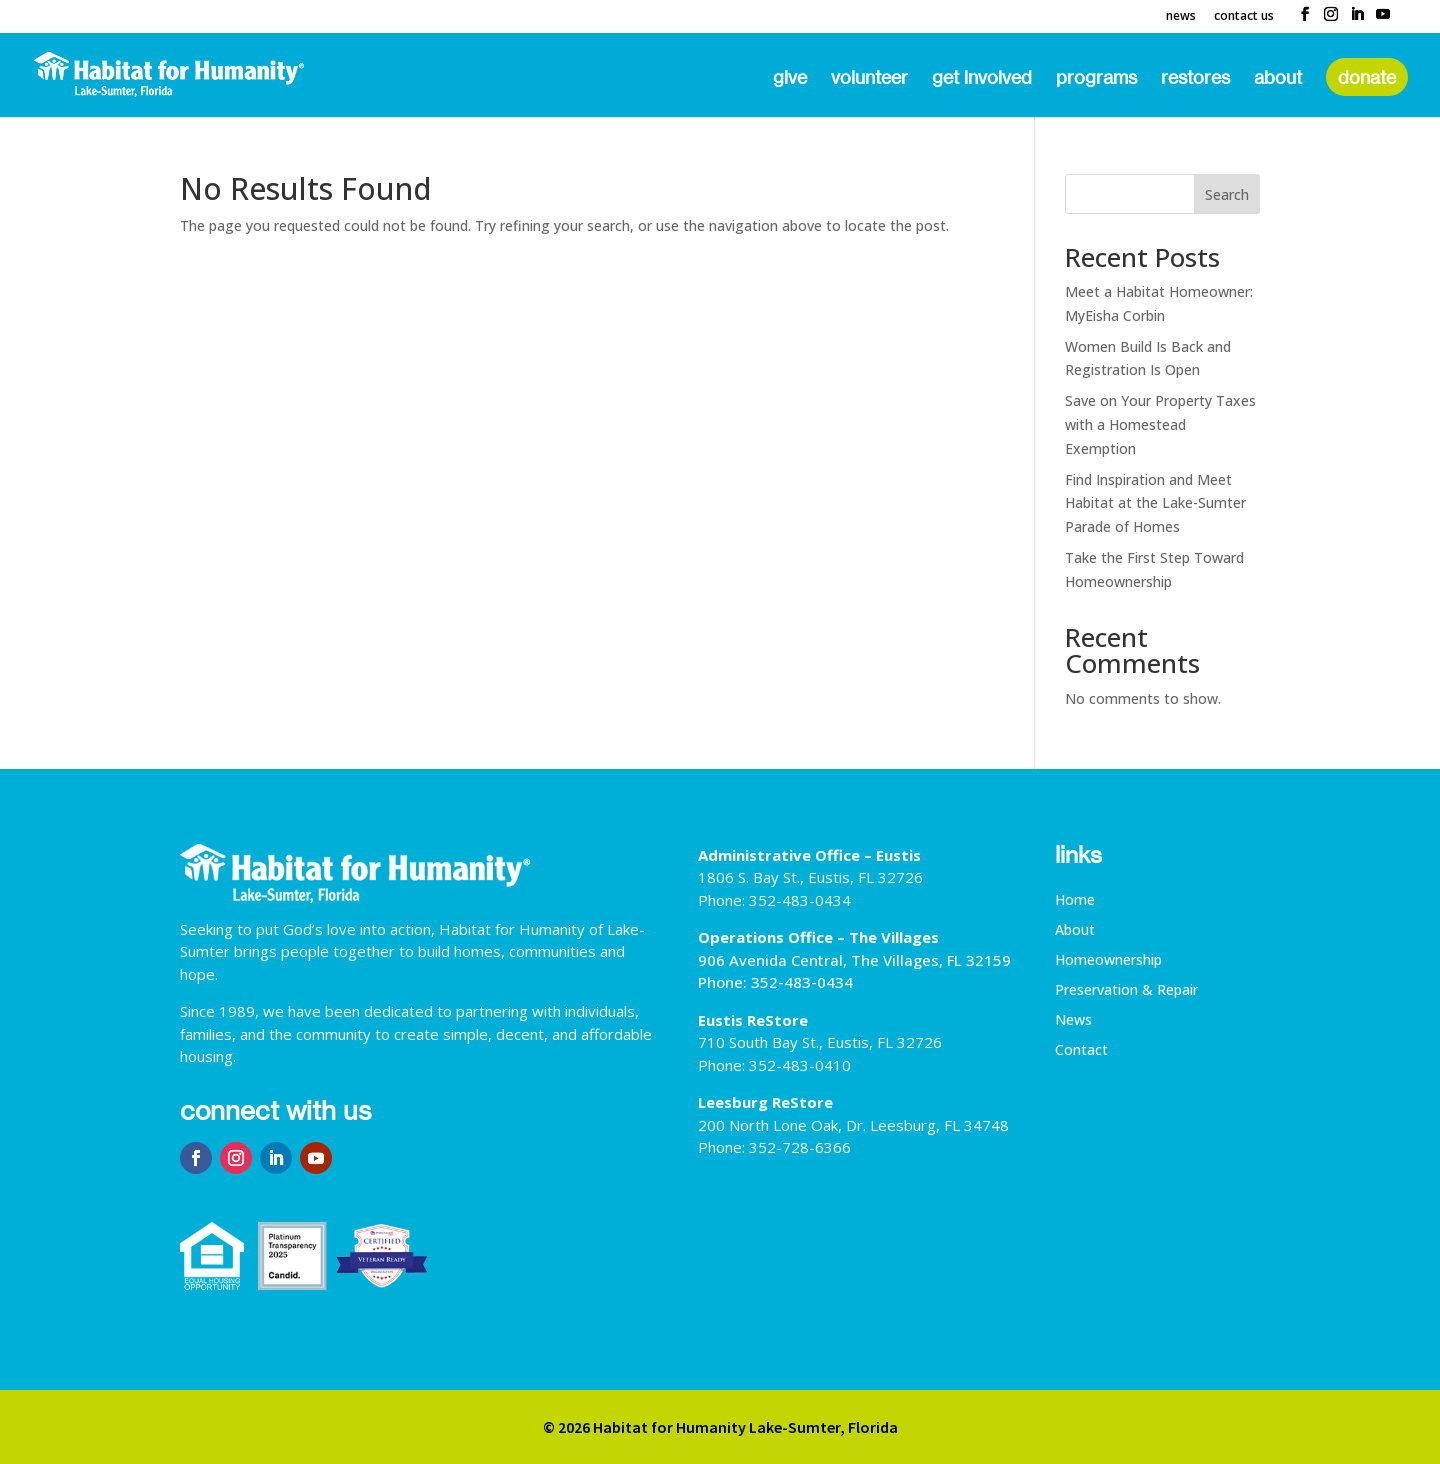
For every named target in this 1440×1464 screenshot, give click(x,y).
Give (790, 79)
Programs (1096, 79)
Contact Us (1244, 17)
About (1278, 79)
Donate (1367, 77)
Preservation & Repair (1126, 991)
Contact (1081, 1051)
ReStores (1195, 79)
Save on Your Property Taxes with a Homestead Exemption (1160, 424)
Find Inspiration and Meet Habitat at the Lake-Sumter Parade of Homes (1155, 503)
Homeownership (1108, 961)
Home (1075, 901)
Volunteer (869, 79)
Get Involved (982, 79)
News (1181, 17)
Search (1227, 194)
